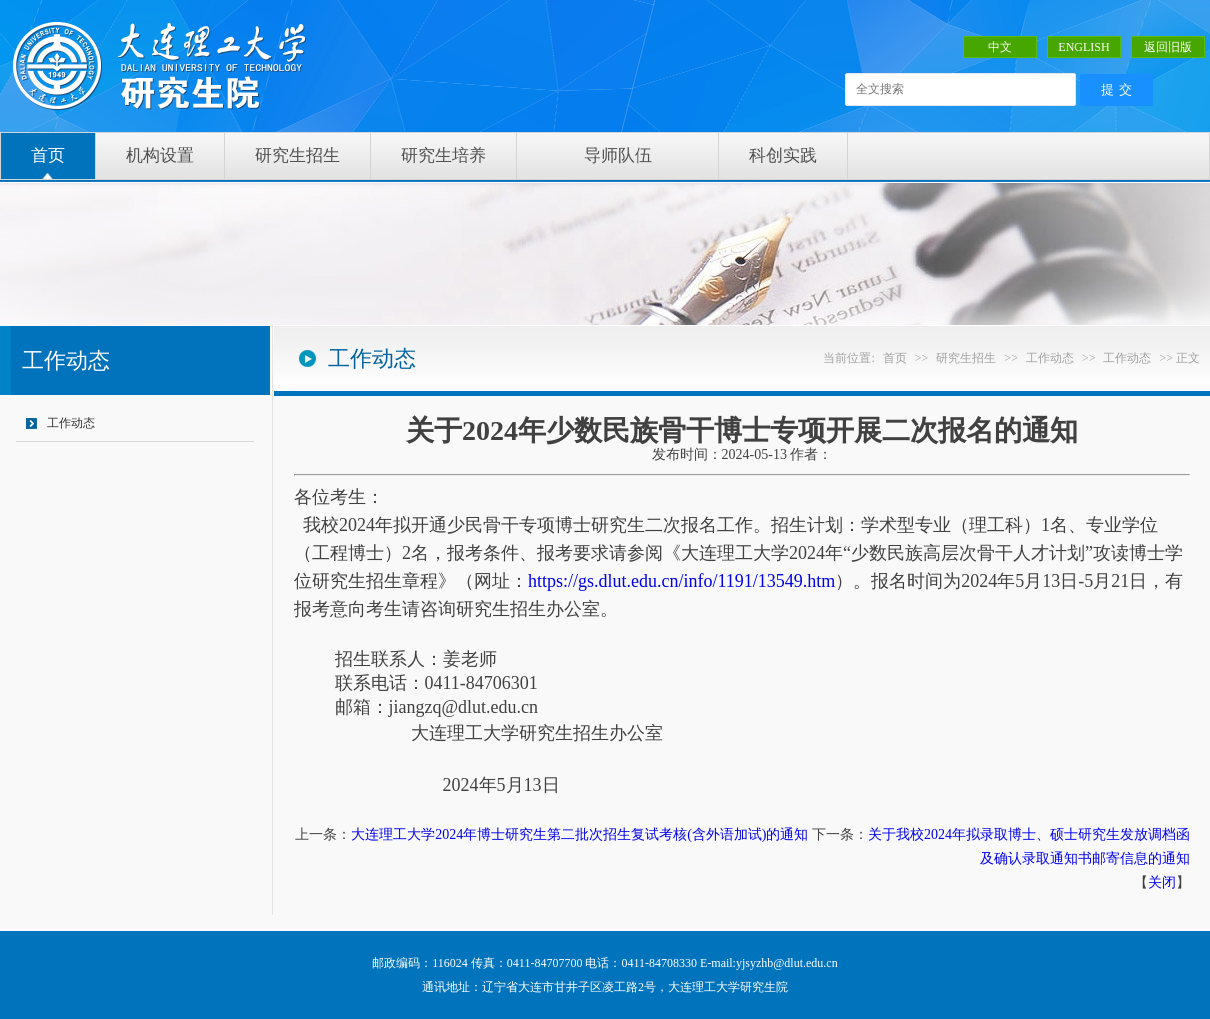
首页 (48, 155)
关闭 (1162, 882)
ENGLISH (1083, 47)
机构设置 (160, 155)
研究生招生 (297, 155)
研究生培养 (443, 155)
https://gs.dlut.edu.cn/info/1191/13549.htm (681, 581)
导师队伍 (618, 155)
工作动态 (71, 423)
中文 (1000, 47)
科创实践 (783, 155)
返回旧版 (1168, 47)
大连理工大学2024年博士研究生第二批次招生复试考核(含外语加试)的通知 (579, 834)
